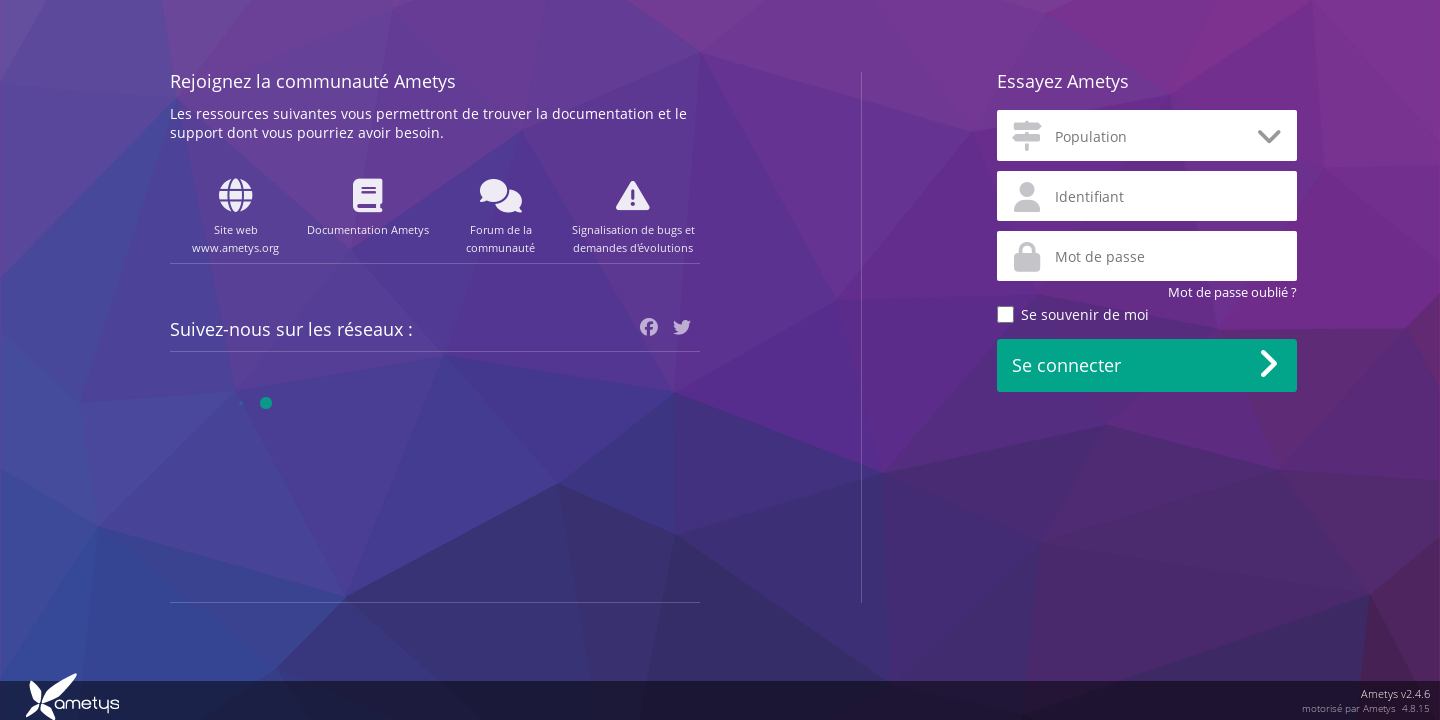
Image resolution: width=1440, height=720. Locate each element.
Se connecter (1066, 365)
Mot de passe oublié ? (1232, 292)
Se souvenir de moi (1085, 314)
